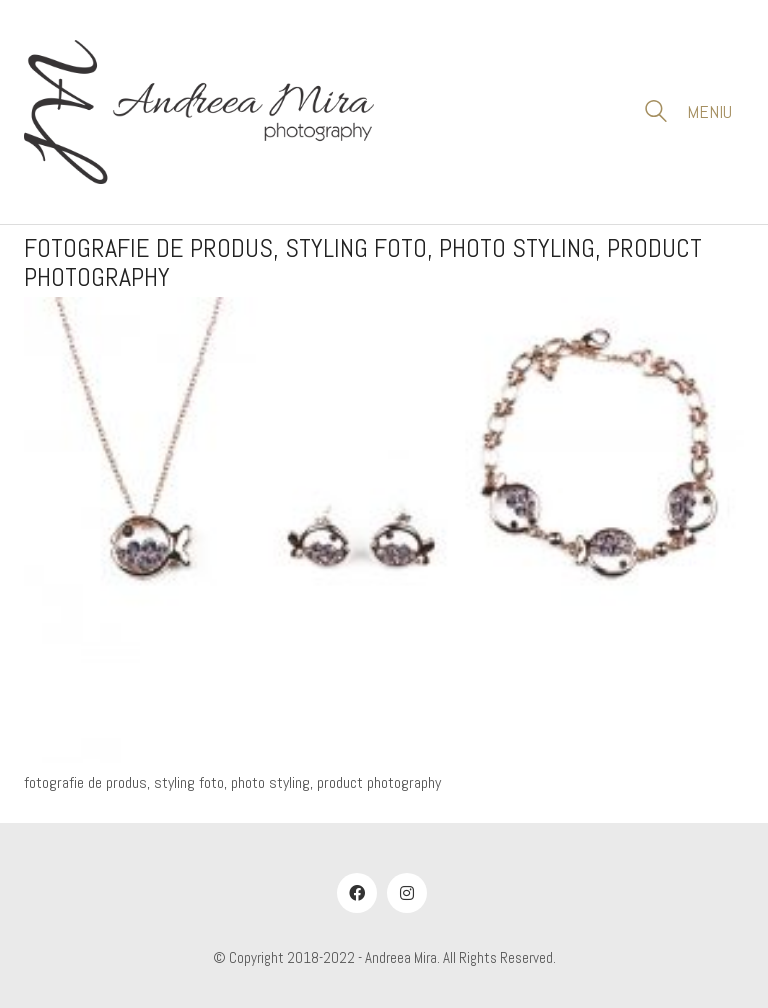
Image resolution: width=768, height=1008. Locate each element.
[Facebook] (357, 893)
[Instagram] (407, 893)
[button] (715, 112)
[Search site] (656, 114)
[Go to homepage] (199, 112)
